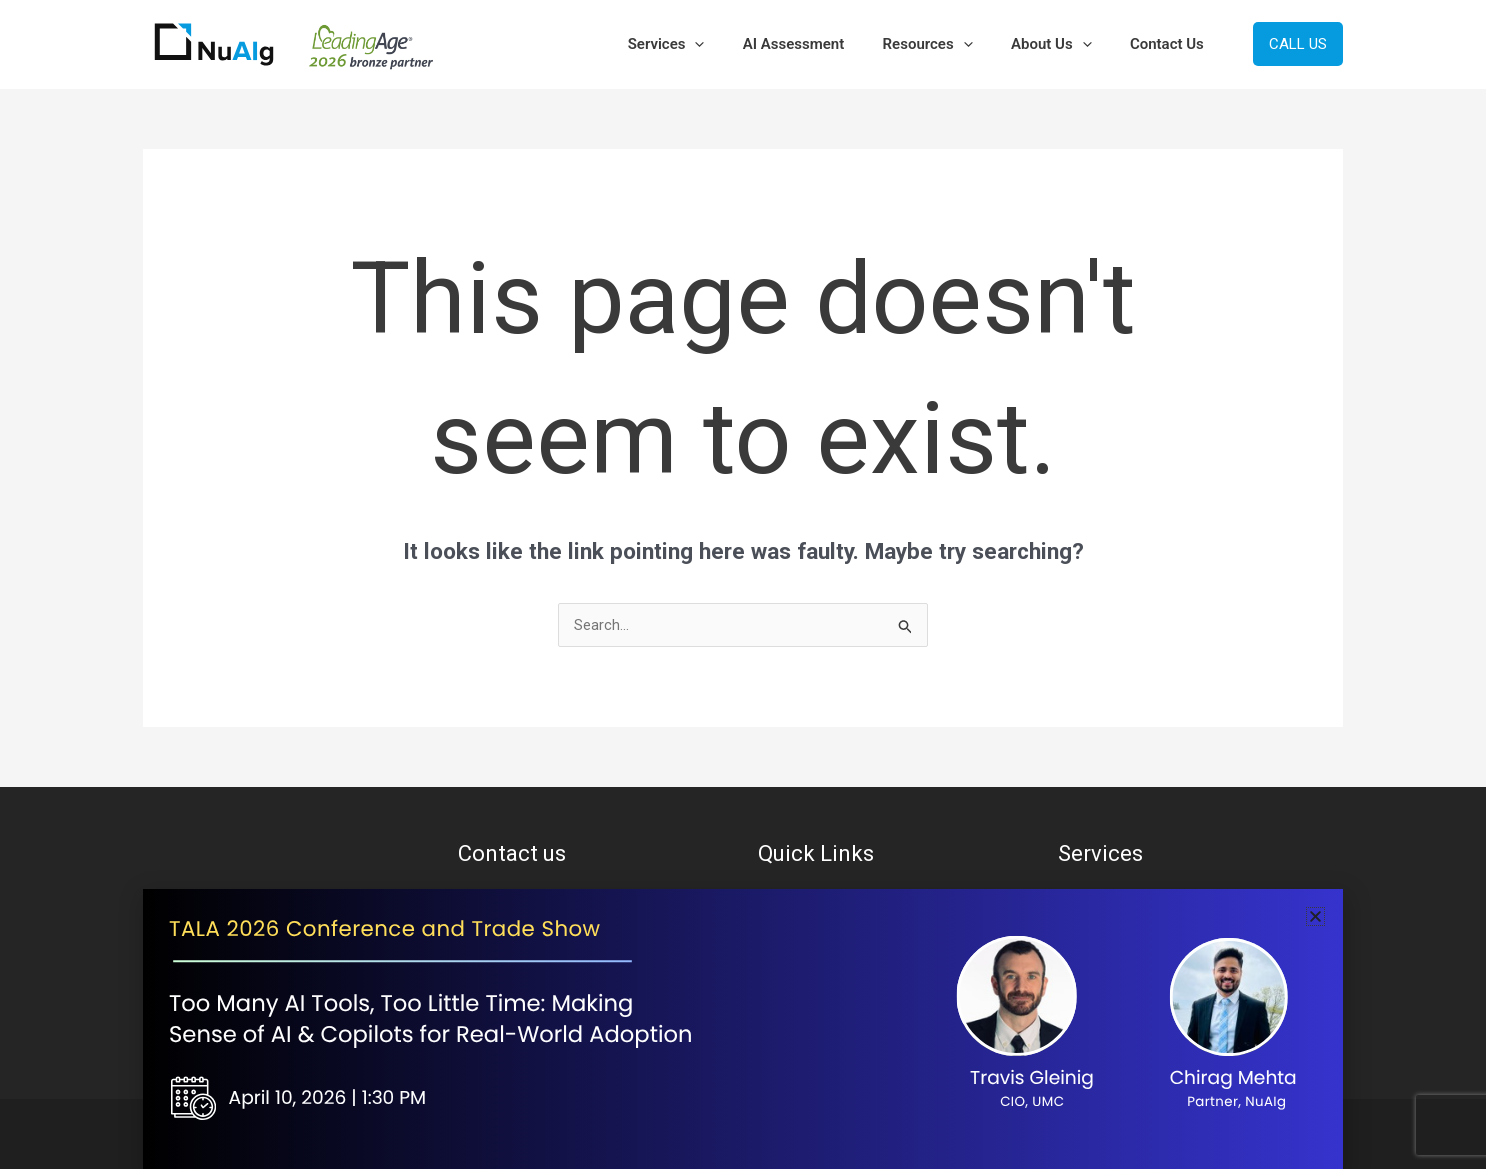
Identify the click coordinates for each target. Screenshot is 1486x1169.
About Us (1063, 44)
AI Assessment (823, 44)
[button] (732, 44)
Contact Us (1171, 44)
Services (703, 44)
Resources (948, 44)
